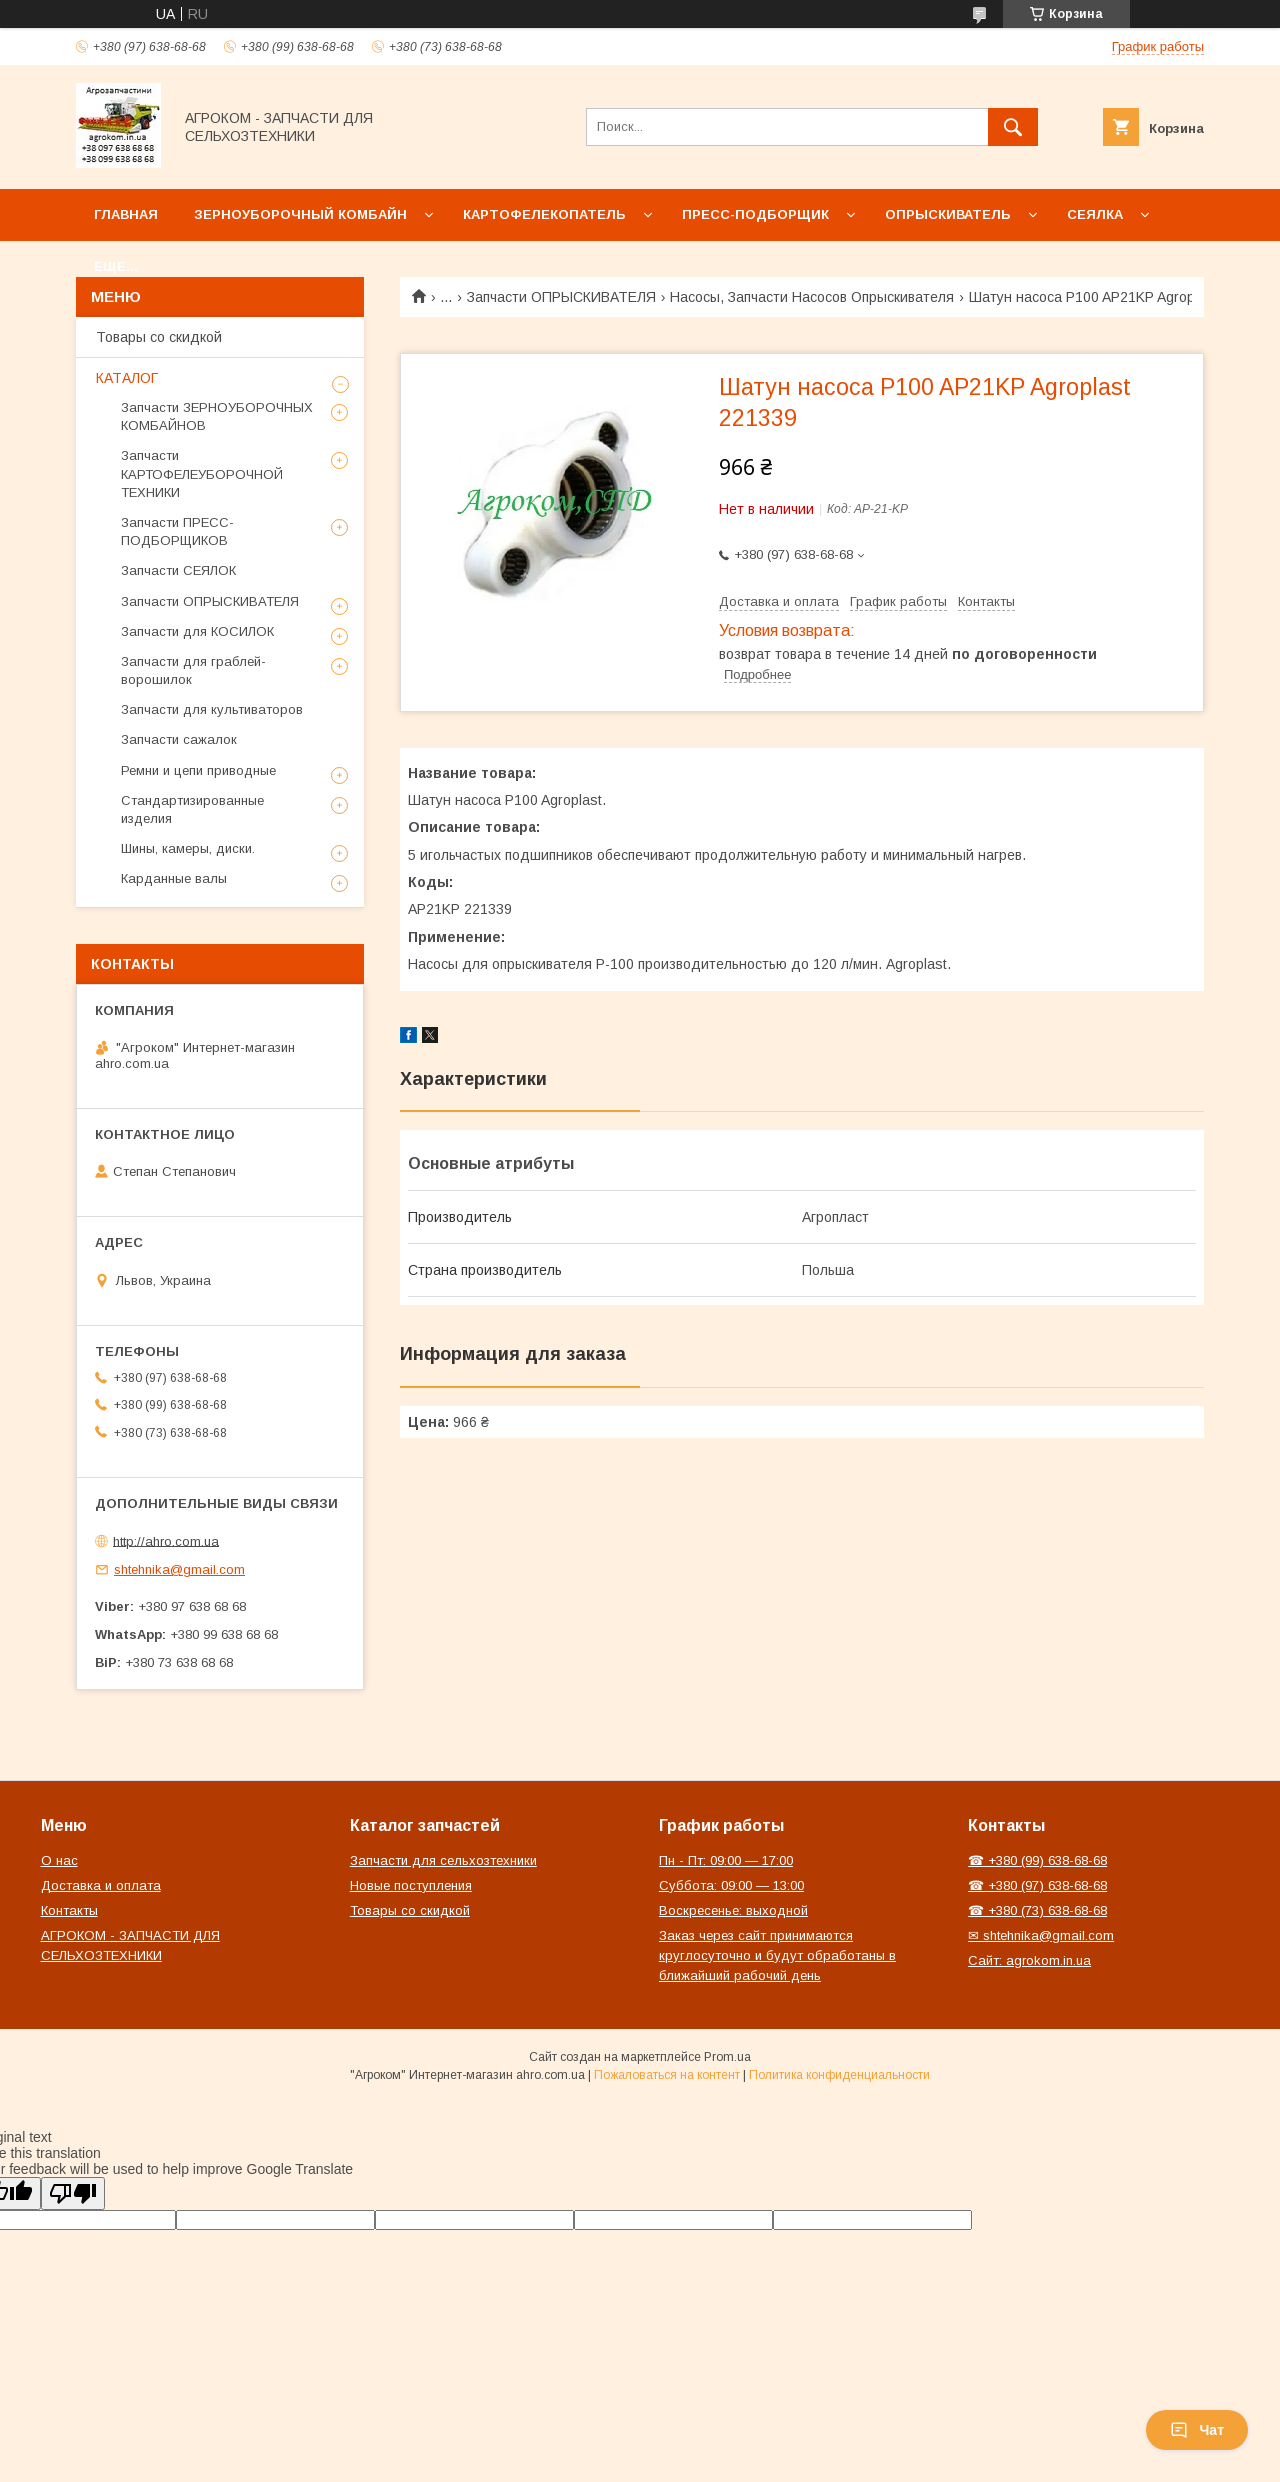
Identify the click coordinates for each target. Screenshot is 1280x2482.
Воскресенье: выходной (733, 1910)
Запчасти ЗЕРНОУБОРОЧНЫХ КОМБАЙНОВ (217, 416)
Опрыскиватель (948, 214)
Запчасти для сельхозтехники (443, 1860)
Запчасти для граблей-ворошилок (193, 670)
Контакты (69, 1910)
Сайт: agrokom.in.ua (1029, 1960)
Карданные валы (174, 878)
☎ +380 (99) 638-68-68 (1037, 1860)
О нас (59, 1860)
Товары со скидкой (159, 337)
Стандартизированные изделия (192, 809)
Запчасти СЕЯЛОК (178, 570)
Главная (126, 214)
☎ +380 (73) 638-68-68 (1037, 1910)
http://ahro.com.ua (166, 1540)
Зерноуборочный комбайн (300, 214)
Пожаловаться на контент (667, 2075)
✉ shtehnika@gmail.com (1041, 1935)
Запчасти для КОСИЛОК (197, 631)
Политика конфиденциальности (839, 2075)
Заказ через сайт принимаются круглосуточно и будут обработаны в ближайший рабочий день (777, 1955)
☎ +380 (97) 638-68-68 (1037, 1885)
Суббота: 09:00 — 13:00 (731, 1885)
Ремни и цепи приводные (198, 770)
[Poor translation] (73, 2193)
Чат (1197, 2430)
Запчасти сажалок (179, 739)
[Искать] (1013, 127)
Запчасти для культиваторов (212, 709)
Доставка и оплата (101, 1885)
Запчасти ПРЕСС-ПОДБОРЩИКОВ (177, 531)
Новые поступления (411, 1885)
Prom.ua (727, 2057)
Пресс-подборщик (755, 214)
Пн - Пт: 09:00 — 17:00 (726, 1860)
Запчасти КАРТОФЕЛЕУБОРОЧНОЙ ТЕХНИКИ (202, 473)
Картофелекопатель (544, 214)
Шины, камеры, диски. (188, 848)
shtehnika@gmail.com (179, 1569)
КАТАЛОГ (127, 378)
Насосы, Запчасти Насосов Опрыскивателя (812, 297)
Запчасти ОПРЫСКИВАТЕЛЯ (561, 297)
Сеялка (1095, 214)
